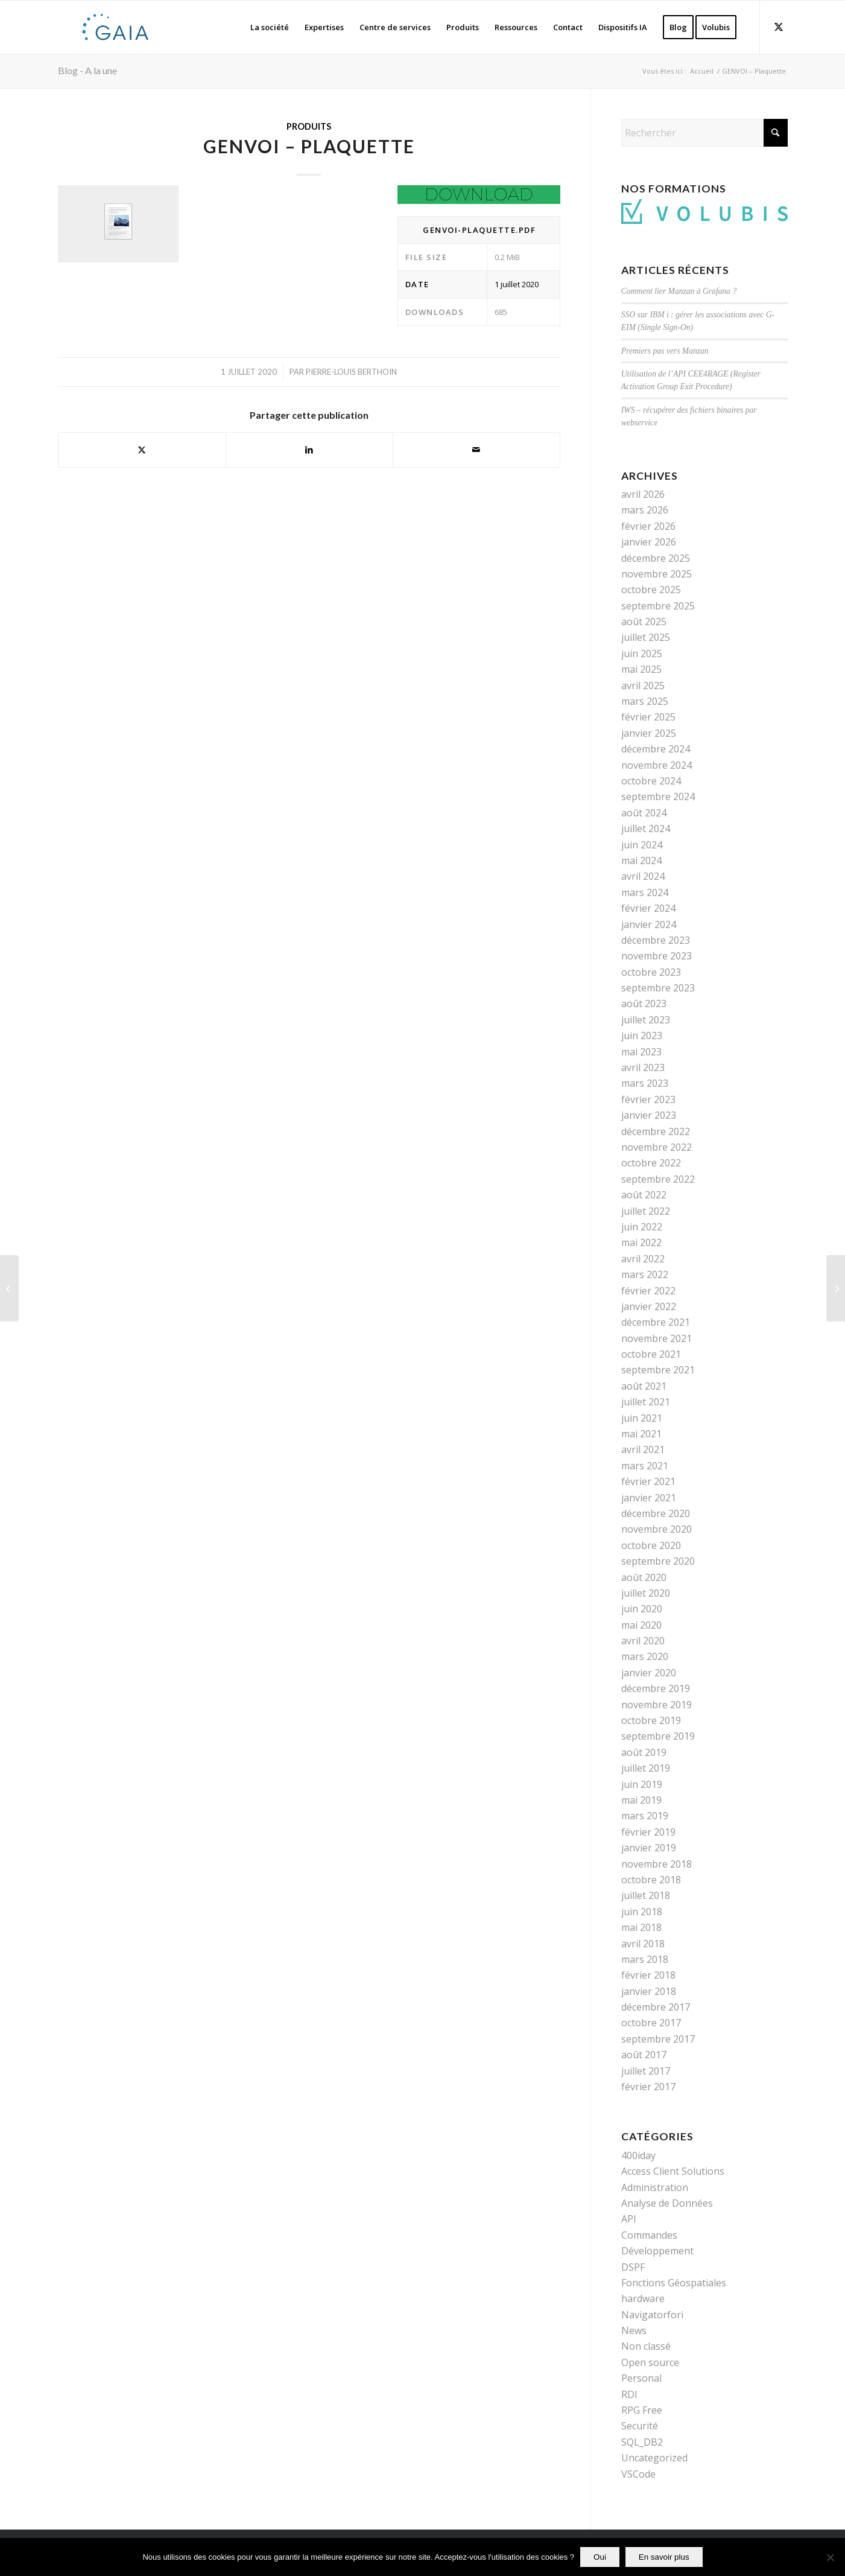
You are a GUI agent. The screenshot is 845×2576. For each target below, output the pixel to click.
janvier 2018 (648, 1991)
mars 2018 (644, 1959)
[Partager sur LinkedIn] (309, 449)
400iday (638, 2155)
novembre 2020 (656, 1529)
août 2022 (643, 1194)
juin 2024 (641, 844)
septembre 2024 (658, 796)
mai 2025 (641, 669)
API (628, 2218)
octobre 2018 (651, 1879)
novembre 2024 (656, 765)
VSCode (638, 2474)
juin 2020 (641, 1608)
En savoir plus (664, 2557)
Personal (641, 2378)
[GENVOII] (9, 1288)
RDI (629, 2394)
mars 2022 (644, 1274)
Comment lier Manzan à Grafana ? (678, 291)
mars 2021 (644, 1465)
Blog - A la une (87, 70)
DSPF (633, 2267)
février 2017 (648, 2086)
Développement (657, 2250)
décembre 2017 (655, 2007)
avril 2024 (643, 876)
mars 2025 (644, 701)
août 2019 (643, 1752)
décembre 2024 (655, 748)
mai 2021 (641, 1433)
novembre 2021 (656, 1338)
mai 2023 (641, 1051)
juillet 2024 (645, 828)
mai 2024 (641, 860)
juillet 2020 (645, 1593)
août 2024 (643, 812)
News (634, 2330)
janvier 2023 (648, 1115)
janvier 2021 (648, 1497)
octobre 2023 (651, 972)
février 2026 (648, 526)
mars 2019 (644, 1815)
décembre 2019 (655, 1688)
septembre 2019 (658, 1736)
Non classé (646, 2346)
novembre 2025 (656, 573)
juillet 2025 (645, 637)
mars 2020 (644, 1656)
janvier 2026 (648, 542)
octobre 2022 (651, 1162)
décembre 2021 (655, 1322)
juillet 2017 (645, 2071)
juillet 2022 (645, 1211)
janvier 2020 (648, 1672)
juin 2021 (641, 1418)
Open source (650, 2362)
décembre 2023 (655, 940)
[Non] (830, 2557)
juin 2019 (641, 1784)
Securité (639, 2425)
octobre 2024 (651, 780)
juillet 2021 (645, 1401)
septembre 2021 (658, 1369)
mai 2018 (641, 1927)
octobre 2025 (651, 589)
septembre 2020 (658, 1561)
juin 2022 (641, 1226)
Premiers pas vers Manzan (665, 350)
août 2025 (643, 621)
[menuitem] (269, 27)
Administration (654, 2187)
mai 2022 (641, 1242)
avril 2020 (643, 1640)
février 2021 (648, 1481)
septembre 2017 (658, 2039)
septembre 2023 (658, 987)
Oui (599, 2557)
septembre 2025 (658, 605)
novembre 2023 (656, 955)
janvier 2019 (648, 1847)
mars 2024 (644, 892)
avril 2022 (643, 1258)
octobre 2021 (651, 1354)
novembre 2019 (656, 1704)
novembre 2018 (656, 1864)
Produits (308, 126)
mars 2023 (644, 1083)
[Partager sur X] (142, 449)
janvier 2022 (648, 1306)
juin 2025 (641, 653)
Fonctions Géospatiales (673, 2282)
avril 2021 (643, 1449)
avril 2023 (643, 1067)
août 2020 (643, 1577)
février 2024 (648, 908)
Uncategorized (654, 2457)
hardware (643, 2298)
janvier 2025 (648, 733)
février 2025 (648, 717)
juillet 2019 (645, 1768)
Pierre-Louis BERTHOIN (351, 372)
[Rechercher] (704, 133)
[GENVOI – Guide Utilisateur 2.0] (835, 1288)
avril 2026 (643, 494)
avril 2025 (643, 685)
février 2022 (648, 1290)
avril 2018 (643, 1943)
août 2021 (643, 1386)
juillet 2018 (645, 1895)
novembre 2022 (656, 1147)
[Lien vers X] (779, 26)
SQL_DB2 (642, 2442)
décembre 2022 (655, 1131)
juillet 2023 (645, 1019)
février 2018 (648, 1975)
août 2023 (643, 1003)
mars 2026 (644, 510)
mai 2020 (641, 1625)
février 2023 (648, 1099)
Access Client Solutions (672, 2171)
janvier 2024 (648, 924)
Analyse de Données (667, 2203)
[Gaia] (116, 27)
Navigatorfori (652, 2314)
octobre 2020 (651, 1545)
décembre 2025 (655, 558)
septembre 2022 (658, 1179)
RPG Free (641, 2410)
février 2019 (648, 1832)
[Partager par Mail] (476, 449)
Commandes (649, 2235)
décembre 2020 (655, 1513)
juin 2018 (641, 1911)
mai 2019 (641, 1800)
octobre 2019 (651, 1720)
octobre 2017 (651, 2022)
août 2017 (643, 2054)
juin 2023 (641, 1035)
